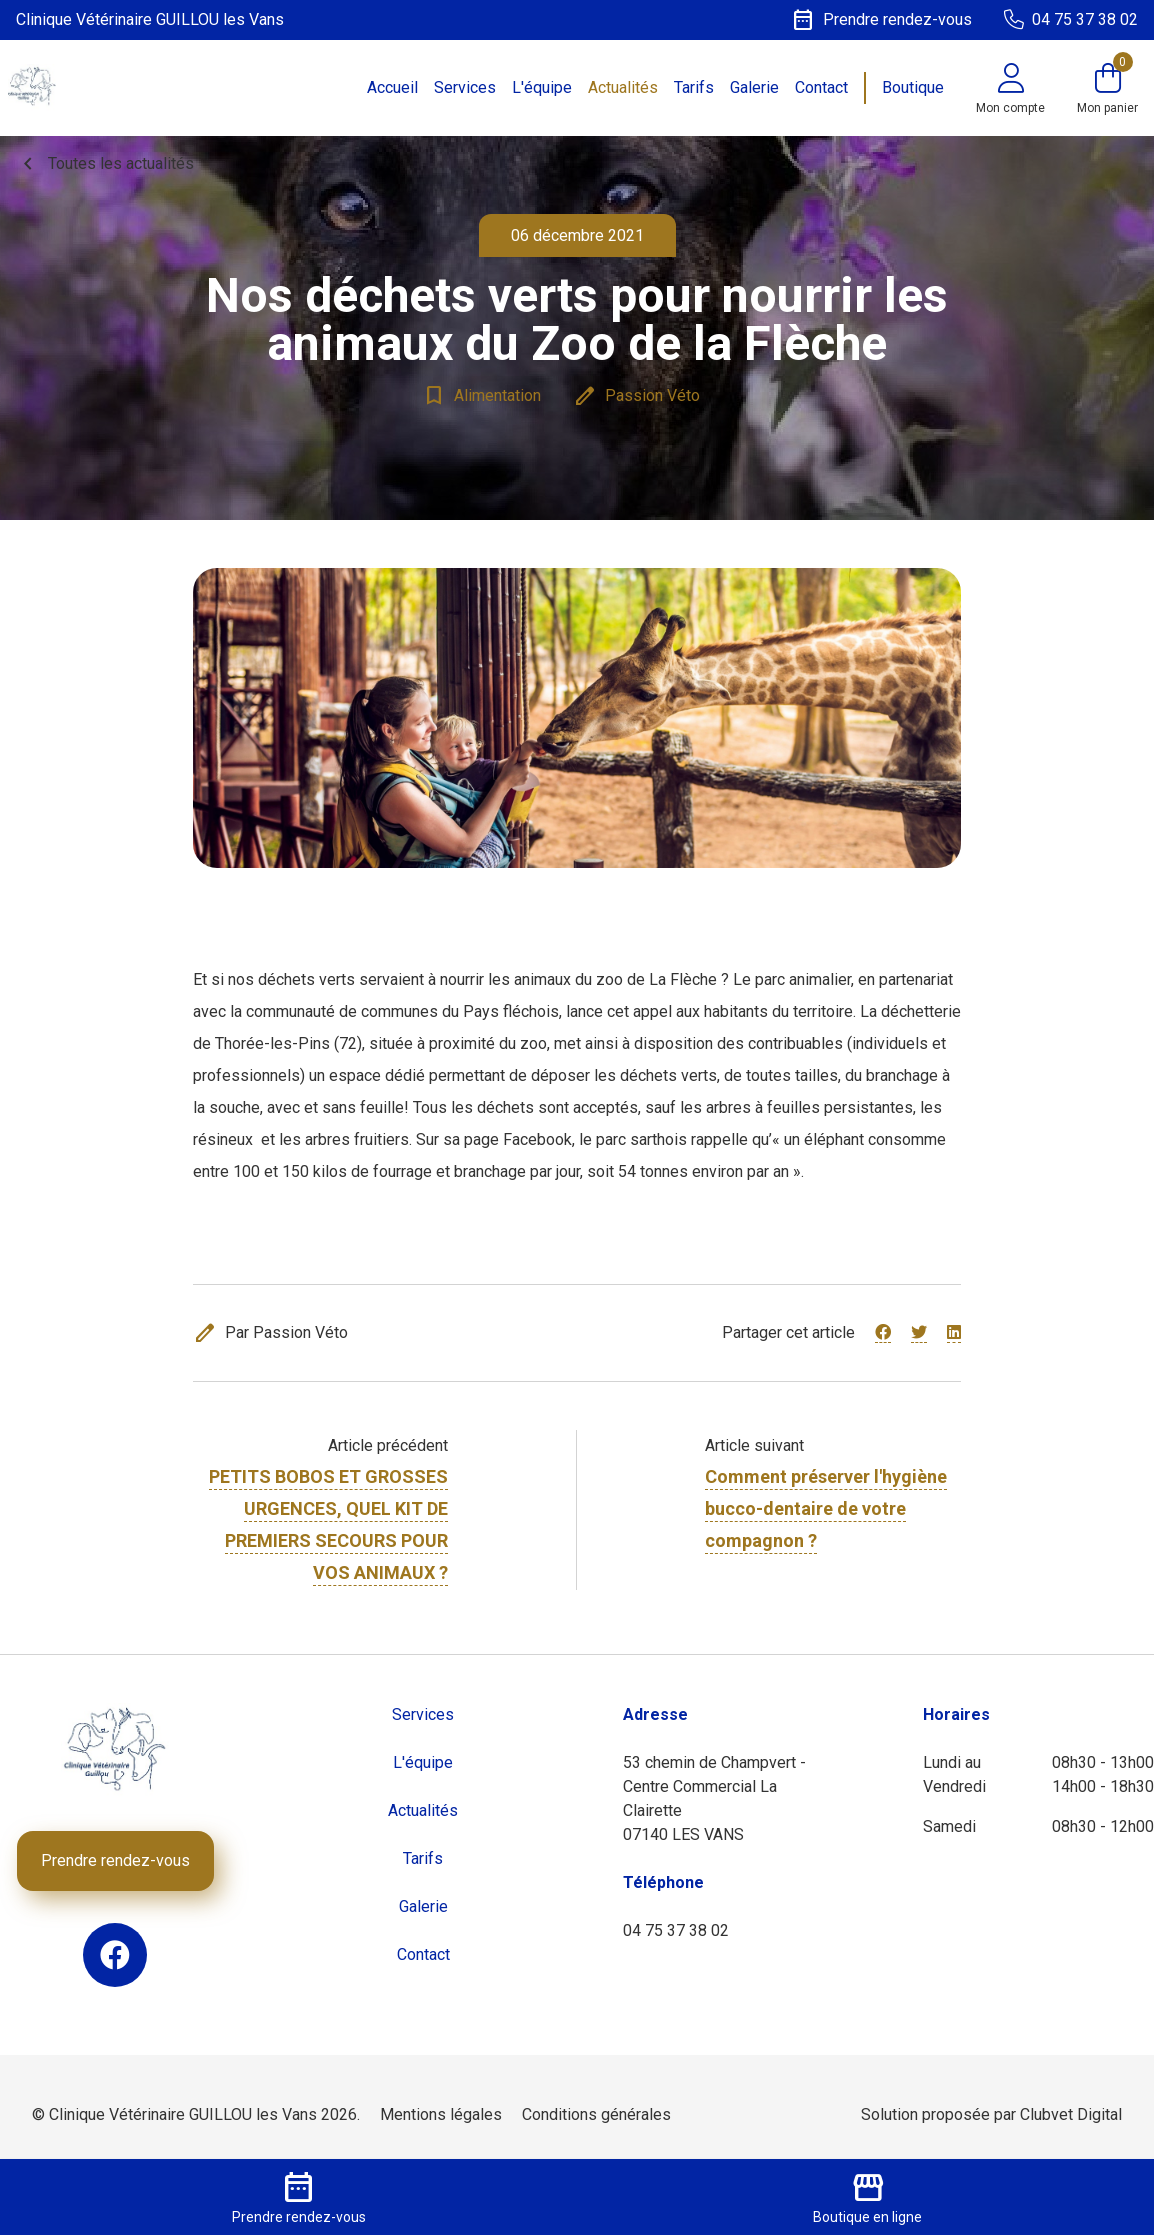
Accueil (392, 87)
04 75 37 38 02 (676, 1930)
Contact (821, 87)
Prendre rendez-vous (115, 1860)
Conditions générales (596, 2114)
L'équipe (542, 87)
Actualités (623, 87)
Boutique (913, 87)
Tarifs (694, 87)
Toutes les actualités (105, 164)
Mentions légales (441, 2114)
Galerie (754, 87)
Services (465, 87)
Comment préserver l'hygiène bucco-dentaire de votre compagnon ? (826, 1508)
